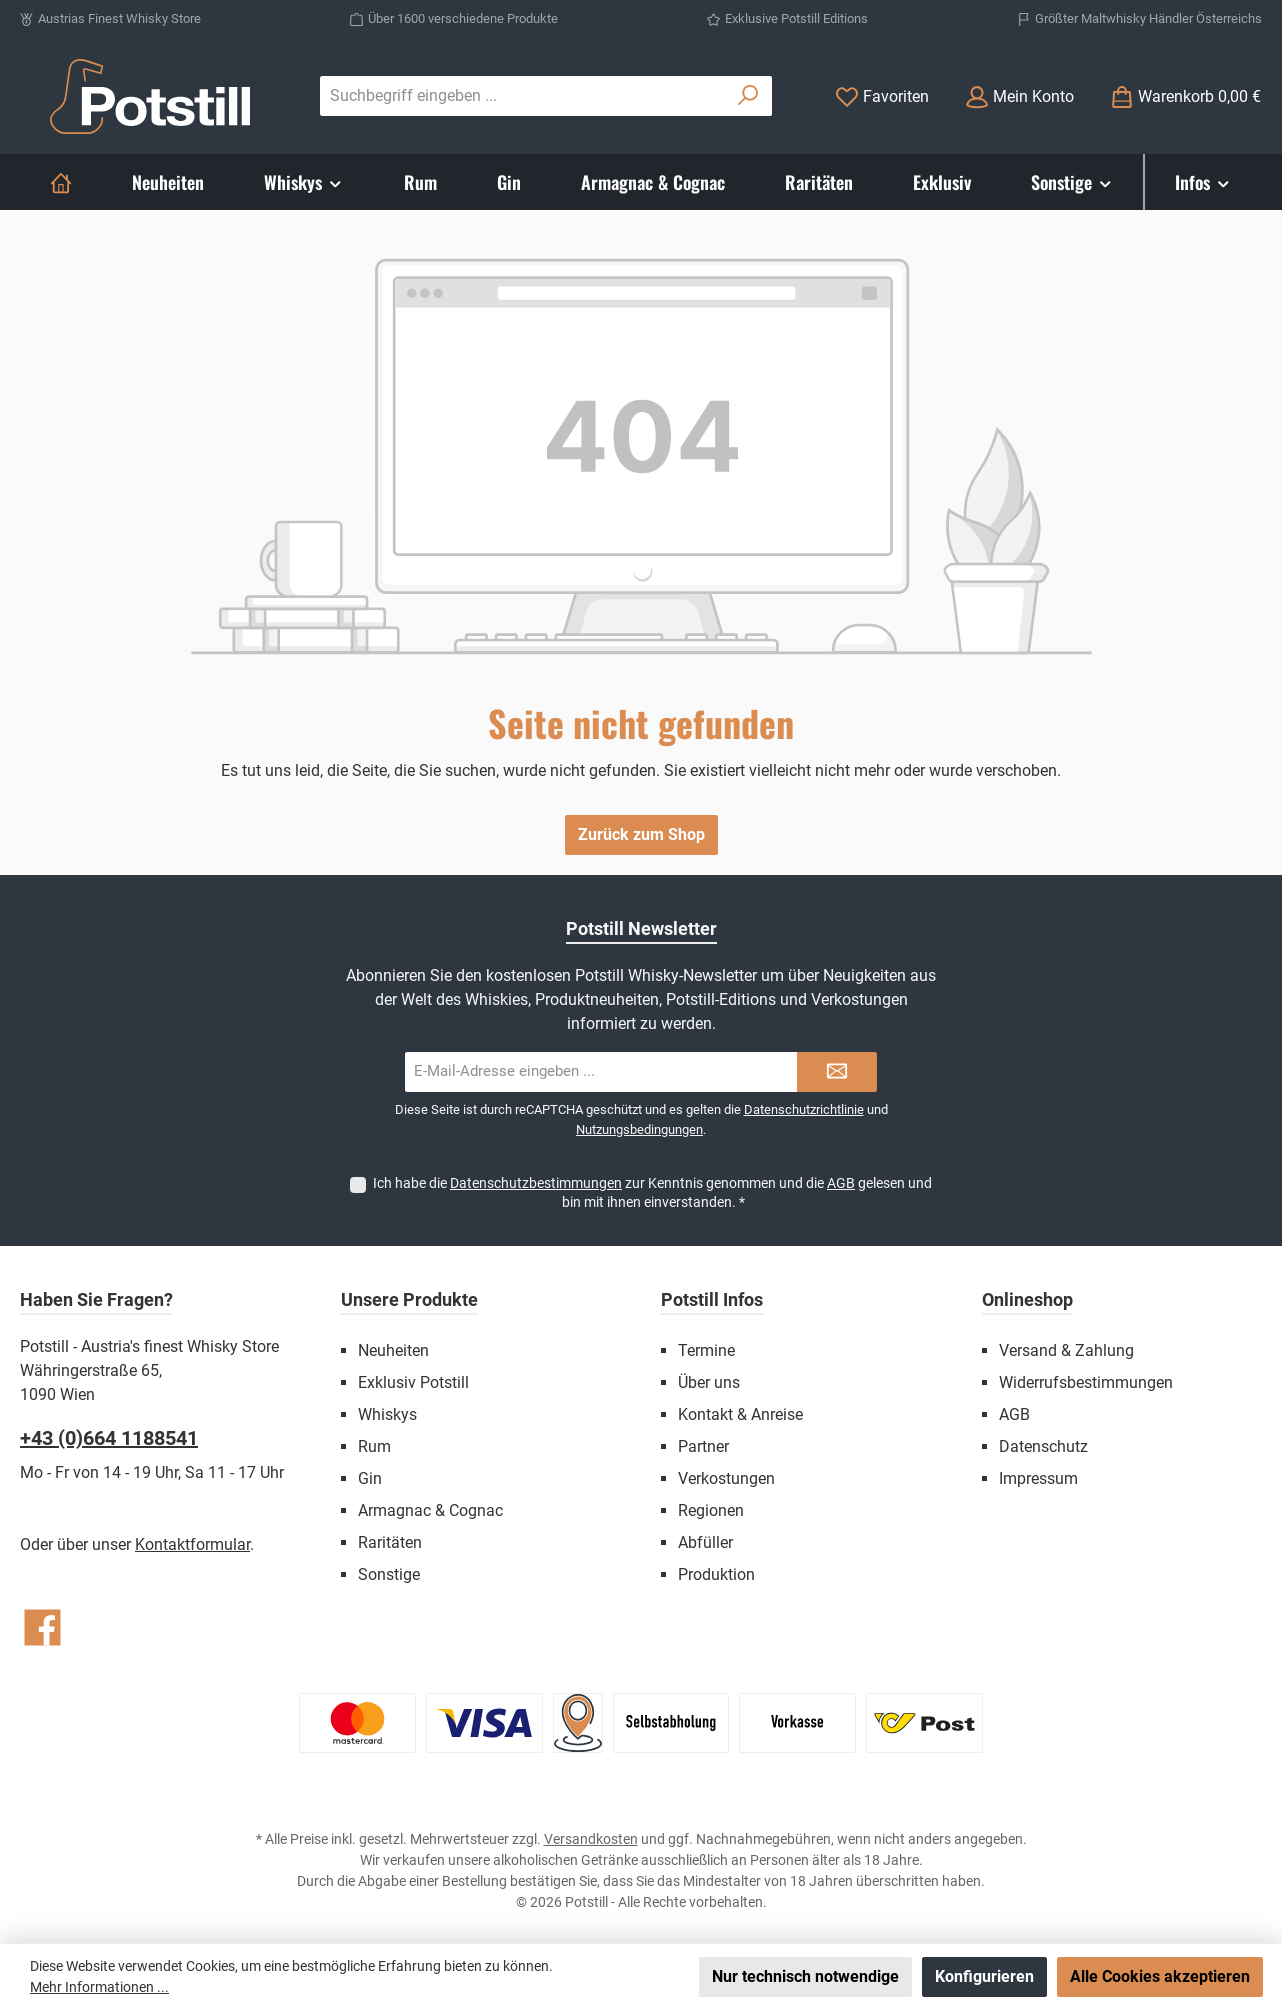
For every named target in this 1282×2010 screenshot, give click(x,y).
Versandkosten (591, 1839)
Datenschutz (1043, 1446)
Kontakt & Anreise (740, 1414)
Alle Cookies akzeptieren (1160, 1976)
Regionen (711, 1510)
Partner (703, 1446)
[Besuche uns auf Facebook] (42, 1627)
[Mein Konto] (1019, 96)
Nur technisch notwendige (805, 1976)
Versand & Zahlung (1066, 1350)
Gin (370, 1478)
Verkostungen (726, 1478)
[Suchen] (748, 96)
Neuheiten (393, 1350)
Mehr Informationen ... (99, 1987)
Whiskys (387, 1414)
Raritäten (390, 1542)
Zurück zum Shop (641, 834)
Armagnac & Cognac (430, 1510)
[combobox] (523, 96)
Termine (706, 1350)
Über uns (709, 1382)
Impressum (1038, 1478)
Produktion (716, 1574)
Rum (374, 1446)
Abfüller (705, 1542)
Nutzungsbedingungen (639, 1129)
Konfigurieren (984, 1976)
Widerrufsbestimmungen (1086, 1382)
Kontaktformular (192, 1544)
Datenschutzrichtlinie (804, 1109)
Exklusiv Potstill (413, 1382)
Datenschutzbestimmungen (536, 1183)
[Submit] (837, 1072)
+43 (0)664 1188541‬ (109, 1438)
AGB (841, 1183)
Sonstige (389, 1574)
